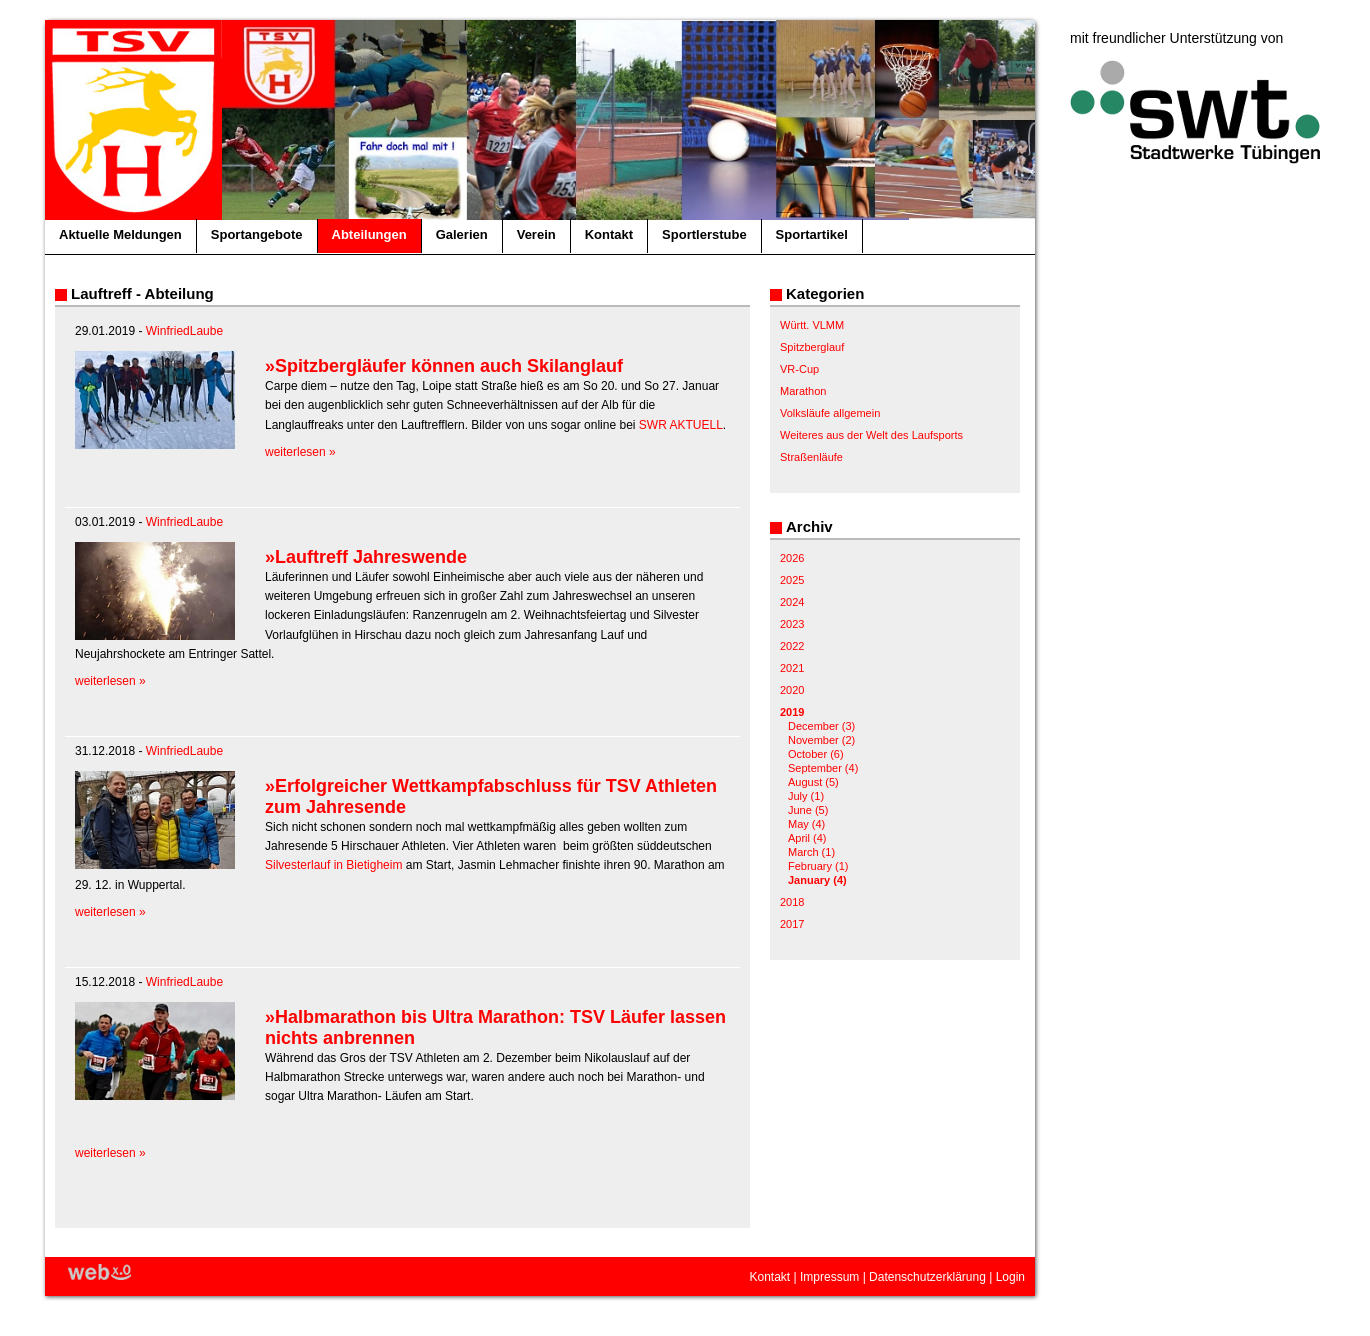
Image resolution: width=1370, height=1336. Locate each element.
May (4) (806, 824)
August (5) (813, 782)
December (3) (821, 726)
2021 (792, 668)
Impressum (829, 1277)
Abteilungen (369, 234)
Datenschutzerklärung (927, 1277)
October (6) (816, 754)
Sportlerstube (704, 234)
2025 (792, 580)
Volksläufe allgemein (830, 413)
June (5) (808, 810)
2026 (792, 558)
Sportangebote (257, 234)
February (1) (818, 866)
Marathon (803, 391)
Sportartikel (812, 234)
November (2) (821, 740)
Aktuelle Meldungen (120, 234)
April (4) (807, 838)
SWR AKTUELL (681, 425)
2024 (792, 602)
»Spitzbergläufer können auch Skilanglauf (444, 366)
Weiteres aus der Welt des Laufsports (871, 435)
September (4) (823, 768)
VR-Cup (799, 369)
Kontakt (609, 234)
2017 (792, 924)
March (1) (811, 852)
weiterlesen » (300, 452)
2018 (792, 902)
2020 (792, 690)
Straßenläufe (811, 457)
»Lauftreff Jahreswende (366, 557)
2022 (792, 646)
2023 (792, 624)
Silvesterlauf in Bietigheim (333, 865)
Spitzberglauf (812, 347)
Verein (536, 234)
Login (1010, 1277)
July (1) (806, 796)
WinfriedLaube (184, 331)
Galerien (462, 234)
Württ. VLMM (812, 325)
